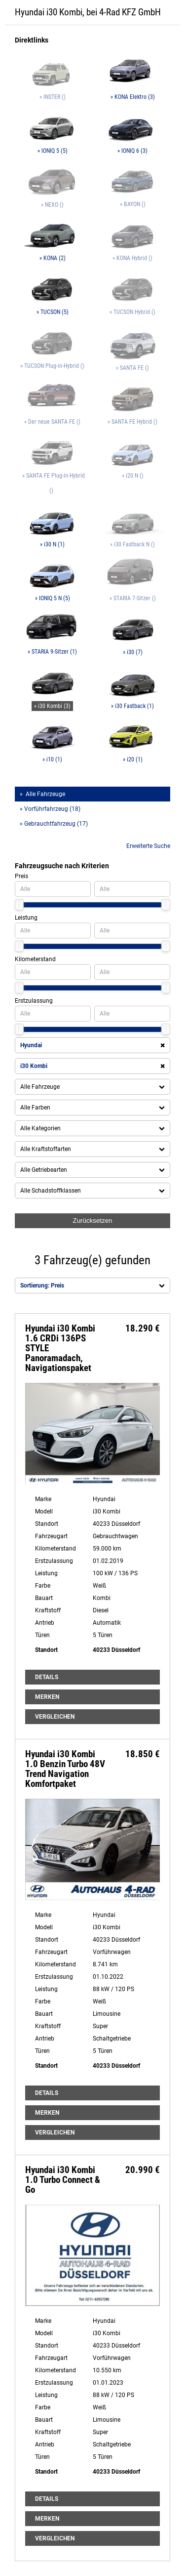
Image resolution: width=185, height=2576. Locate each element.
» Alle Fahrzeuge (42, 794)
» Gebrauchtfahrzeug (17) (54, 823)
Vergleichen (54, 1716)
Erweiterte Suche (148, 846)
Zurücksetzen (92, 1220)
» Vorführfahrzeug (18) (50, 808)
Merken (47, 1696)
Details (46, 1677)
